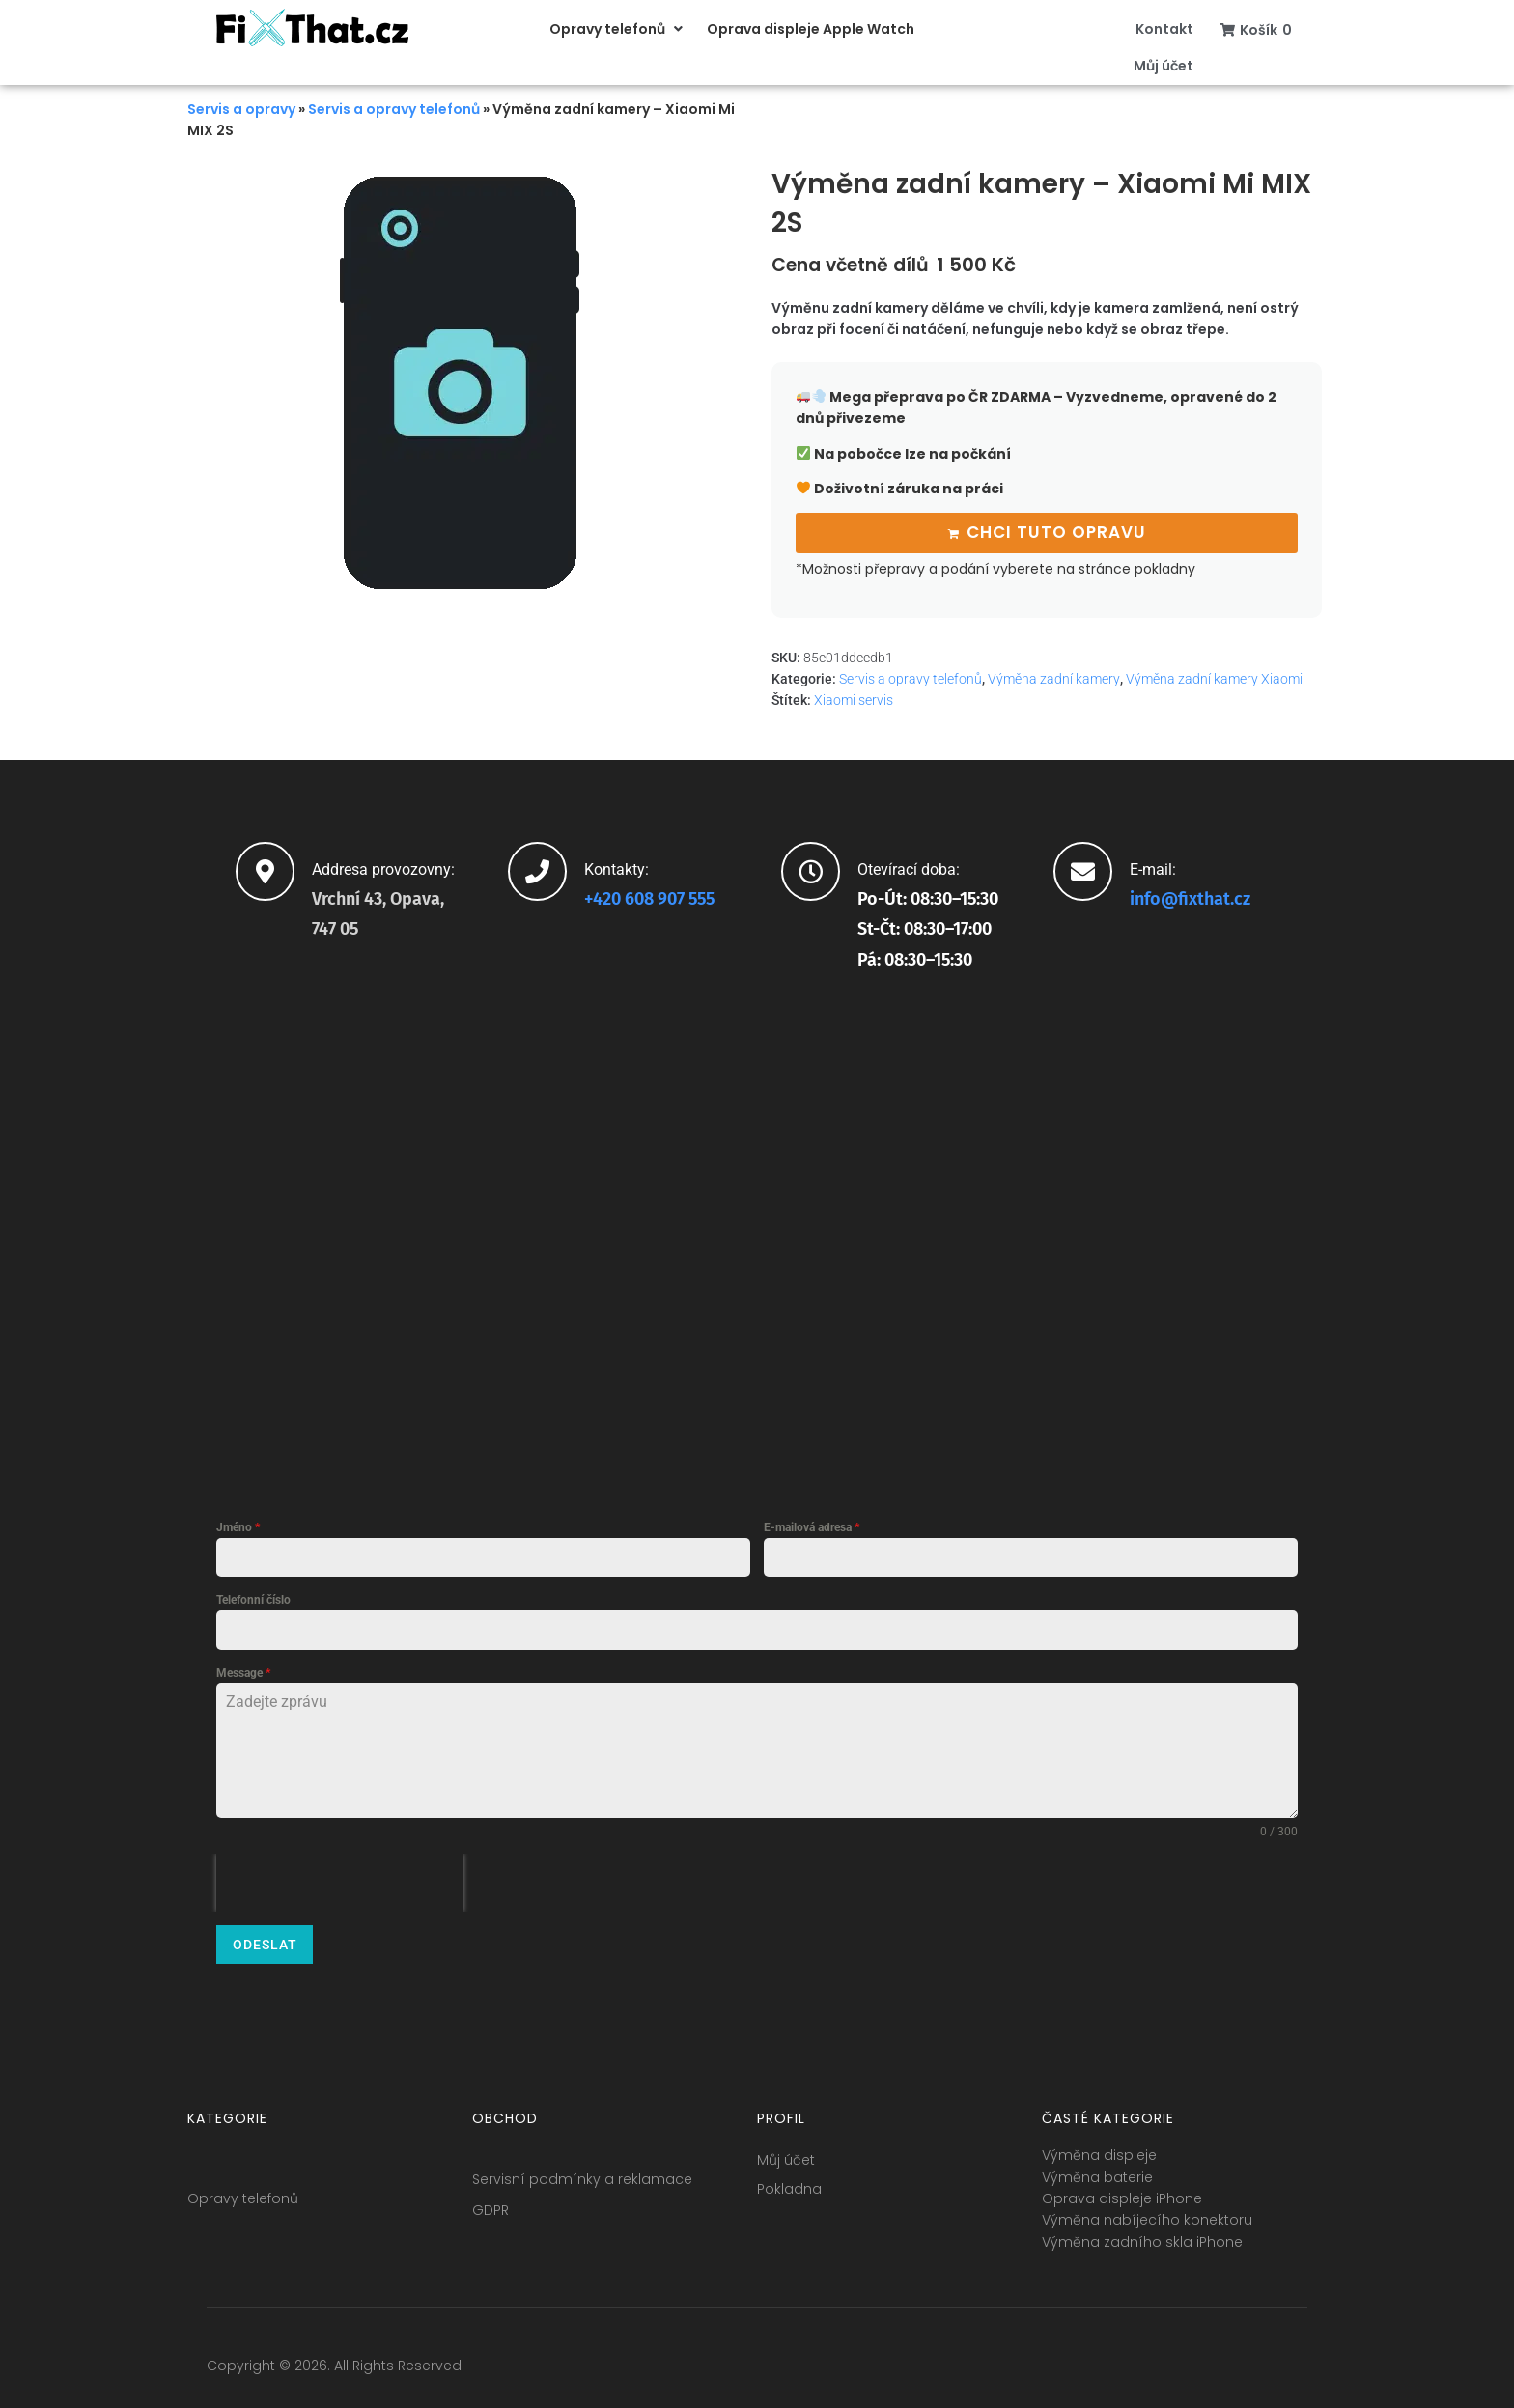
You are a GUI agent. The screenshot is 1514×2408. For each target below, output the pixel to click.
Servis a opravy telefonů (394, 109)
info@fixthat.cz (1190, 899)
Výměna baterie (1097, 2177)
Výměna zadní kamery (1054, 678)
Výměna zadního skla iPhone (1142, 2242)
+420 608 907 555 (649, 899)
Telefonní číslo (253, 1600)
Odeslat (265, 1944)
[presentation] (339, 1883)
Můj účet (786, 2160)
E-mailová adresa (811, 1527)
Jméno (238, 1527)
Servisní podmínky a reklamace (582, 2179)
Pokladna (789, 2188)
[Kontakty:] (537, 871)
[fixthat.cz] (757, 1233)
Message (243, 1673)
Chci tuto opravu (1056, 532)
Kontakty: (616, 869)
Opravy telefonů (242, 2198)
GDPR (490, 2210)
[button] (618, 29)
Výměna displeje (1099, 2155)
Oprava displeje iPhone (1122, 2198)
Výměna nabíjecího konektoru (1147, 2219)
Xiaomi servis (853, 700)
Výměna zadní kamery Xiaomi (1214, 678)
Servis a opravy (241, 109)
